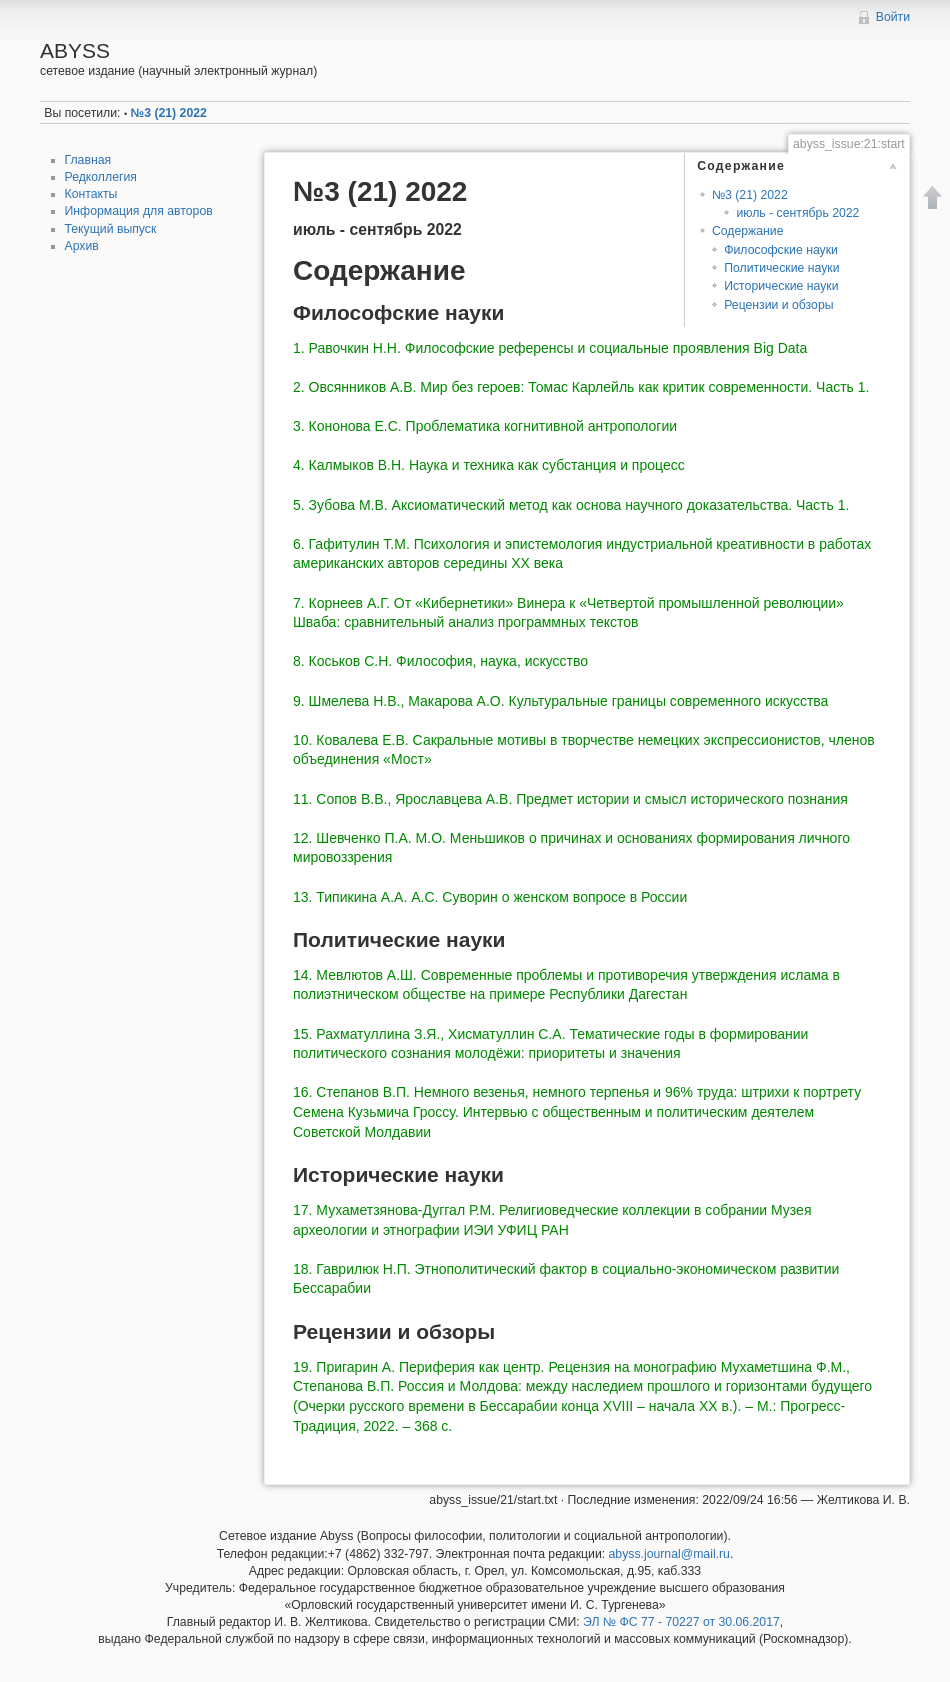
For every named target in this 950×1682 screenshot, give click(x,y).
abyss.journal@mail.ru (669, 1554)
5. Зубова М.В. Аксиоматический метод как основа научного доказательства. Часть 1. (571, 505)
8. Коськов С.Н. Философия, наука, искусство (440, 661)
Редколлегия (101, 177)
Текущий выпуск (111, 229)
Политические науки (781, 268)
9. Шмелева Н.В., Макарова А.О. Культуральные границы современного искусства (560, 701)
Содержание (748, 231)
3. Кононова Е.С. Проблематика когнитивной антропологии (485, 426)
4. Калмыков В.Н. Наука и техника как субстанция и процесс (489, 465)
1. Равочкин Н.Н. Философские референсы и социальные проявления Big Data (550, 348)
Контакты (91, 194)
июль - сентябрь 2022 (797, 213)
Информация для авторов (139, 211)
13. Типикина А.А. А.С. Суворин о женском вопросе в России (490, 897)
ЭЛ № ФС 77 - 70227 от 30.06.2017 (681, 1622)
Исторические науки (781, 286)
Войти (893, 17)
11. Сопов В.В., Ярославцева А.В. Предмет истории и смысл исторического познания (570, 799)
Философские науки (781, 250)
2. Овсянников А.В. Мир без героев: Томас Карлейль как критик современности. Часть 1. (581, 387)
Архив (82, 246)
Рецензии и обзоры (778, 305)
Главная (88, 160)
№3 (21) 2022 (169, 113)
